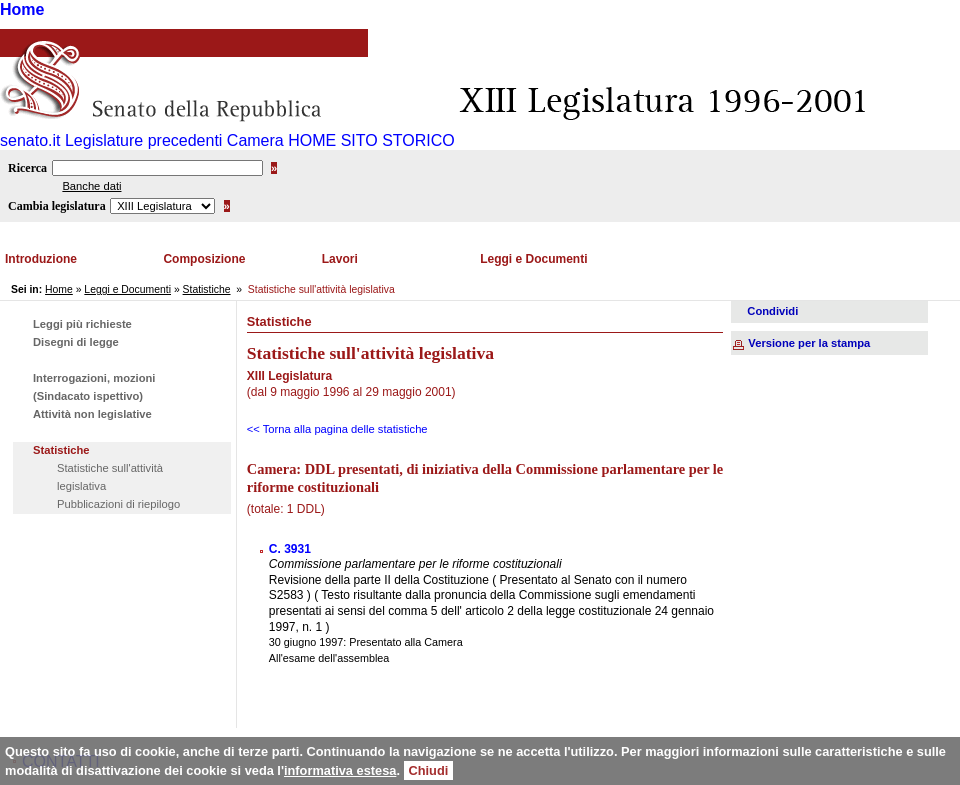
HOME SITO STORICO (371, 140)
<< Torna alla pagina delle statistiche (337, 429)
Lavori (340, 259)
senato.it (30, 140)
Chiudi (429, 770)
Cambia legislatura (57, 206)
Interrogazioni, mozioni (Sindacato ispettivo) (94, 387)
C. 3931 (290, 549)
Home (22, 9)
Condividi (772, 311)
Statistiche (207, 289)
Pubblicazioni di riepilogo (118, 504)
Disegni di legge (76, 342)
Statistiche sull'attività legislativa (110, 477)
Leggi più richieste (82, 324)
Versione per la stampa (809, 343)
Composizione (204, 259)
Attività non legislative (92, 414)
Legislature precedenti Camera (174, 140)
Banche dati (91, 186)
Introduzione (41, 259)
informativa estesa (340, 770)
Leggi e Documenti (533, 259)
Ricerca (27, 168)
